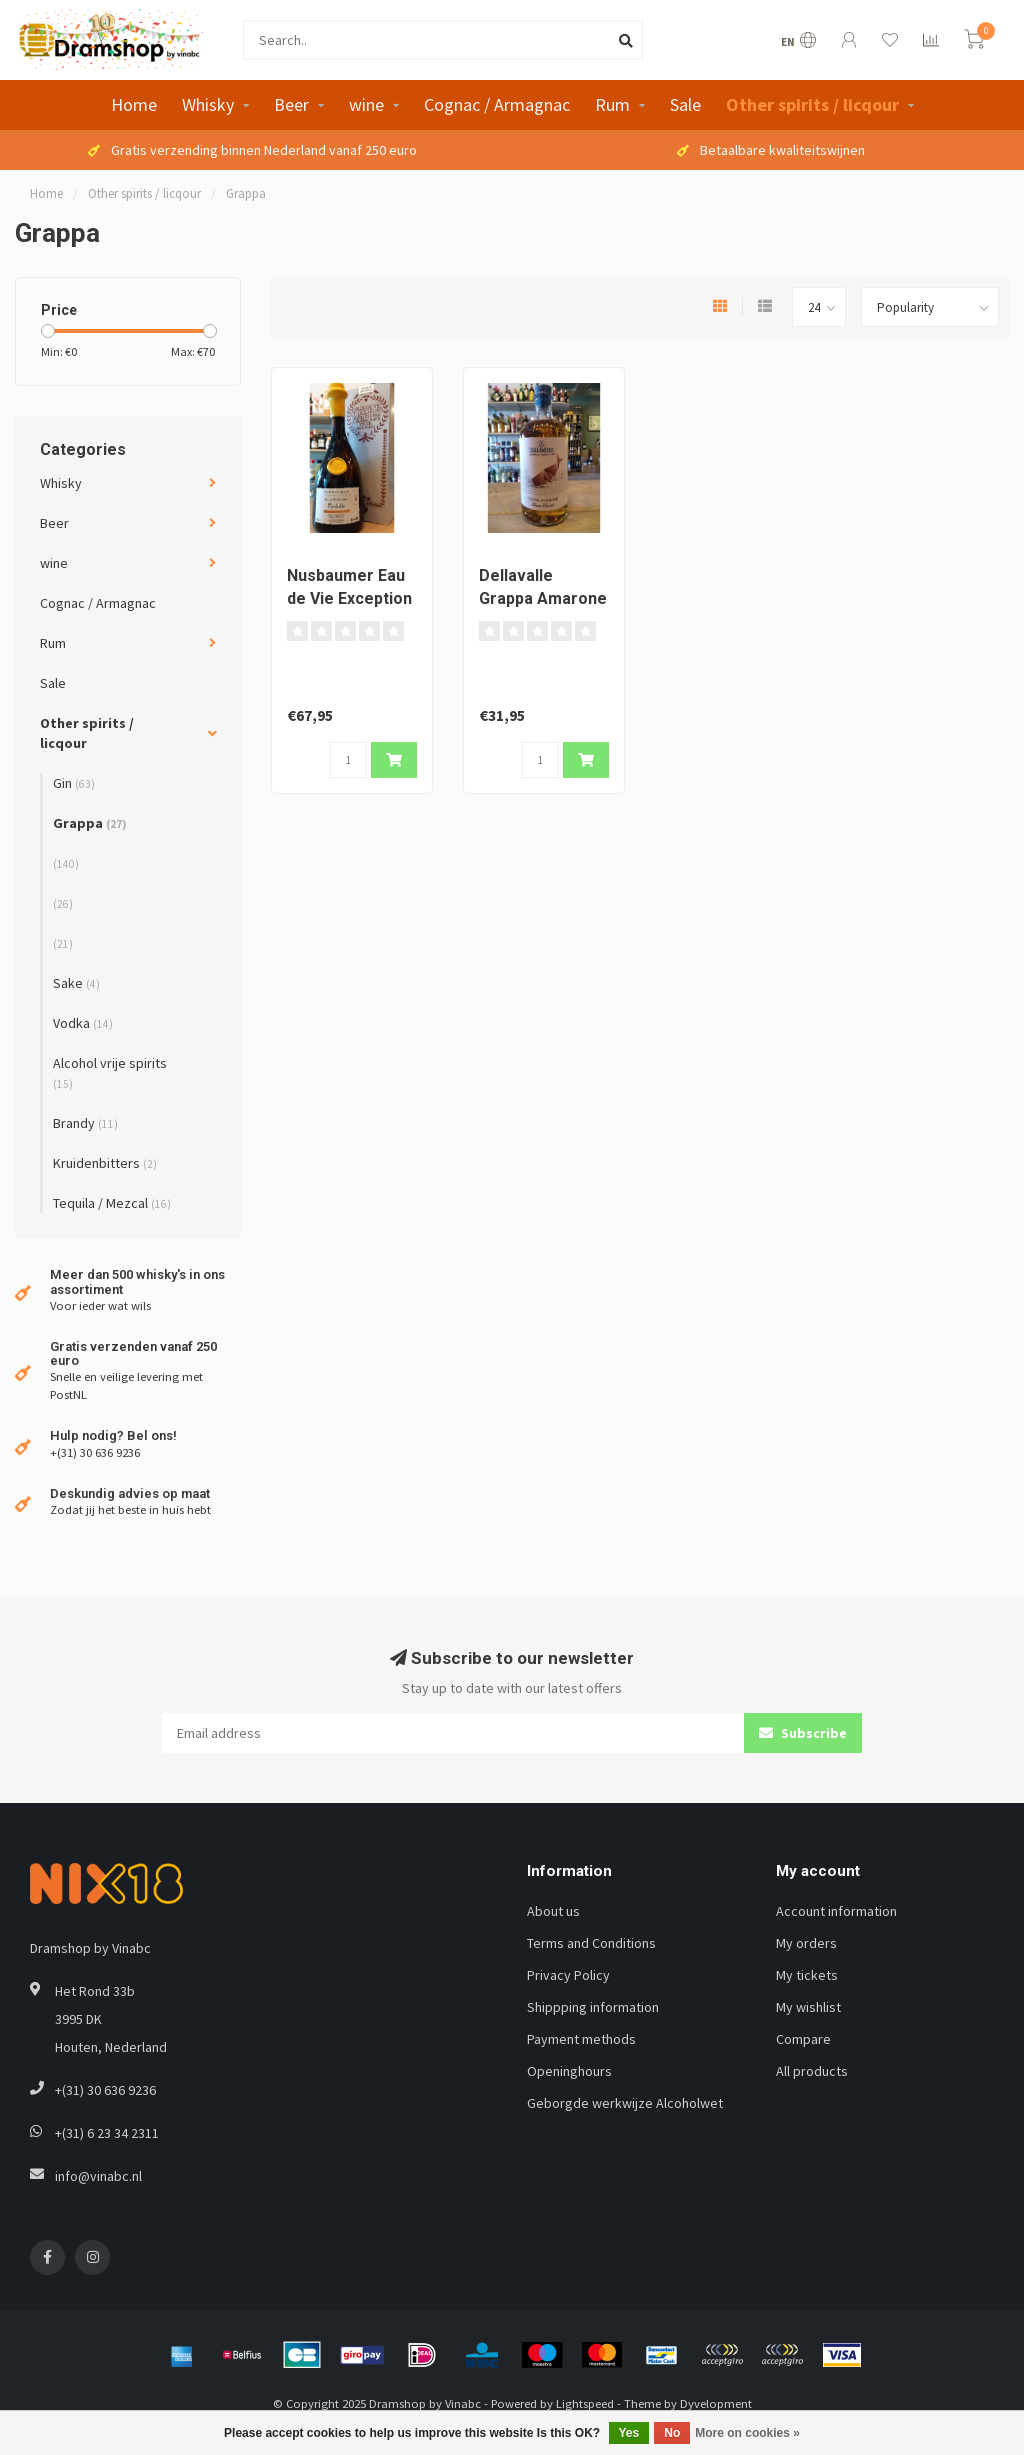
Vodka (83, 1023)
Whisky (208, 104)
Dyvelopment (716, 2403)
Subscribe (803, 1733)
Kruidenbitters (105, 1163)
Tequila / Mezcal (112, 1203)
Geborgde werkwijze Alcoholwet (625, 2103)
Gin (74, 783)
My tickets (807, 1975)
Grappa (89, 823)
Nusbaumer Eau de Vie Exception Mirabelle (349, 598)
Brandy (85, 1123)
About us (553, 1911)
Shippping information (593, 2007)
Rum (612, 104)
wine (366, 104)
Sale (685, 104)
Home (134, 104)
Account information (836, 1911)
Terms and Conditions (591, 1943)
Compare (803, 2039)
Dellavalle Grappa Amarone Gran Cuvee (543, 598)
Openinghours (569, 2071)
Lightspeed (585, 2403)
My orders (806, 1943)
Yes (629, 2433)
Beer (291, 104)
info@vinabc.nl (98, 2176)
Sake (76, 983)
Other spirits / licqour (812, 104)
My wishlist (808, 2007)
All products (812, 2071)
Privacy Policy (568, 1975)
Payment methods (581, 2039)
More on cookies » (747, 2433)
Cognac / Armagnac (497, 104)
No (672, 2433)
